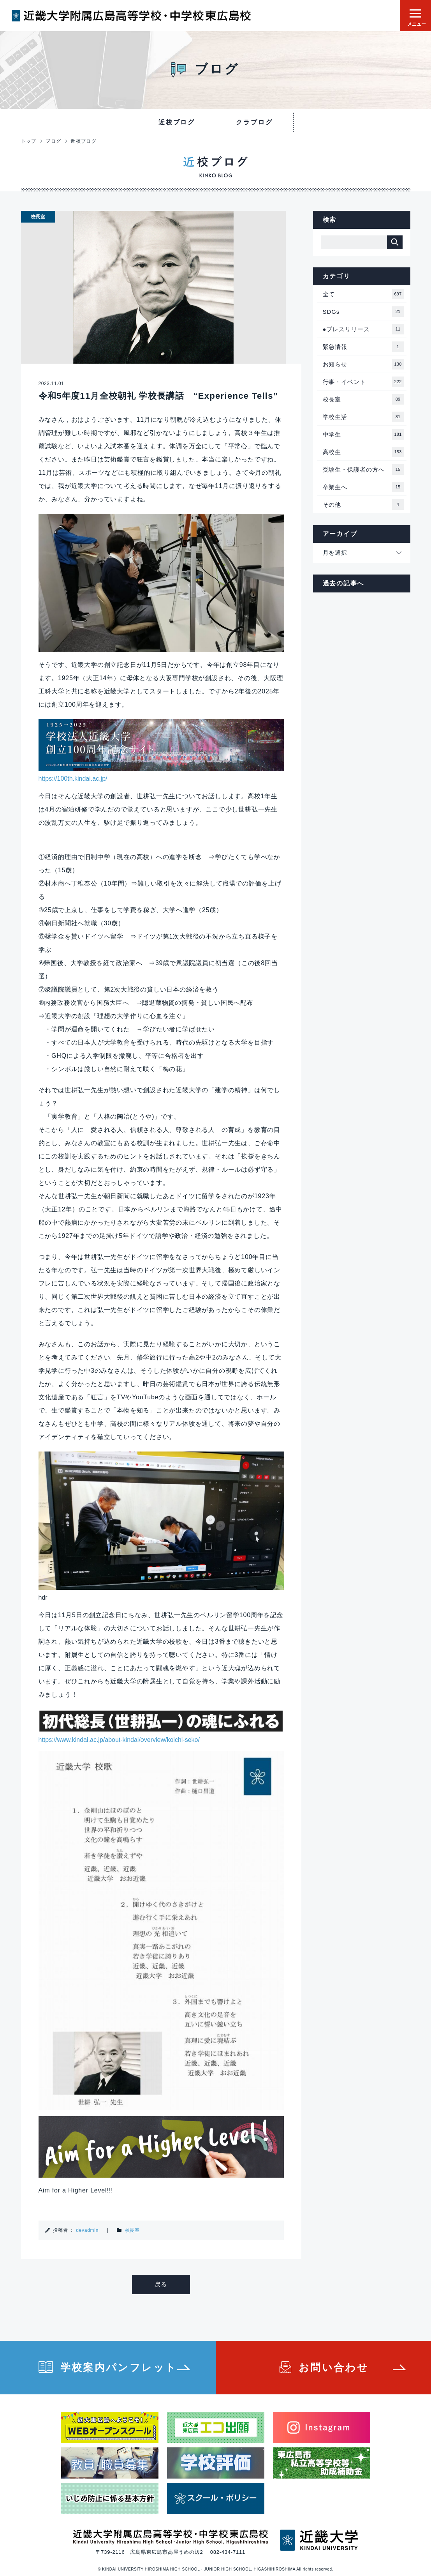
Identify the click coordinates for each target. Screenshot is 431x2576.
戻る (161, 2284)
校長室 (132, 2230)
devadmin (87, 2230)
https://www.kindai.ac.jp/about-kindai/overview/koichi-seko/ (119, 1739)
